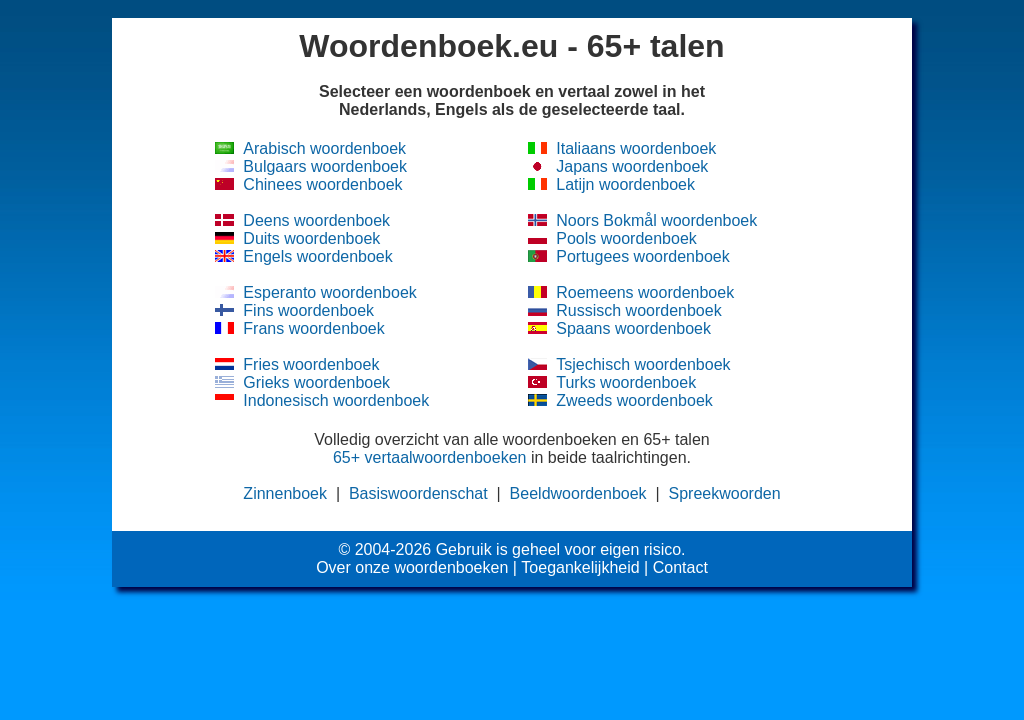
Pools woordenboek (626, 238)
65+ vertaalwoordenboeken (429, 457)
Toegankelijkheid (580, 567)
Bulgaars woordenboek (325, 166)
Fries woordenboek (311, 364)
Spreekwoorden (725, 493)
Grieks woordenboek (316, 382)
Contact (680, 567)
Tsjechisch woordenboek (643, 364)
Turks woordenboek (626, 382)
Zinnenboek (285, 493)
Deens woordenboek (316, 220)
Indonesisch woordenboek (336, 400)
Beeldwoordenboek (578, 493)
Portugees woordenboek (642, 256)
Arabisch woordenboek (324, 148)
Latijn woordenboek (625, 184)
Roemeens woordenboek (645, 292)
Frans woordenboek (313, 328)
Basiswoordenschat (418, 493)
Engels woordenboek (317, 256)
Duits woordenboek (311, 238)
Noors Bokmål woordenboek (656, 220)
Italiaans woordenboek (636, 148)
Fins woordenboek (308, 310)
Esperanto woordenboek (329, 292)
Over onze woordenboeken (412, 567)
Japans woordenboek (632, 166)
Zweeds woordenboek (634, 400)
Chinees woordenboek (322, 184)
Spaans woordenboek (633, 328)
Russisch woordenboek (638, 310)
